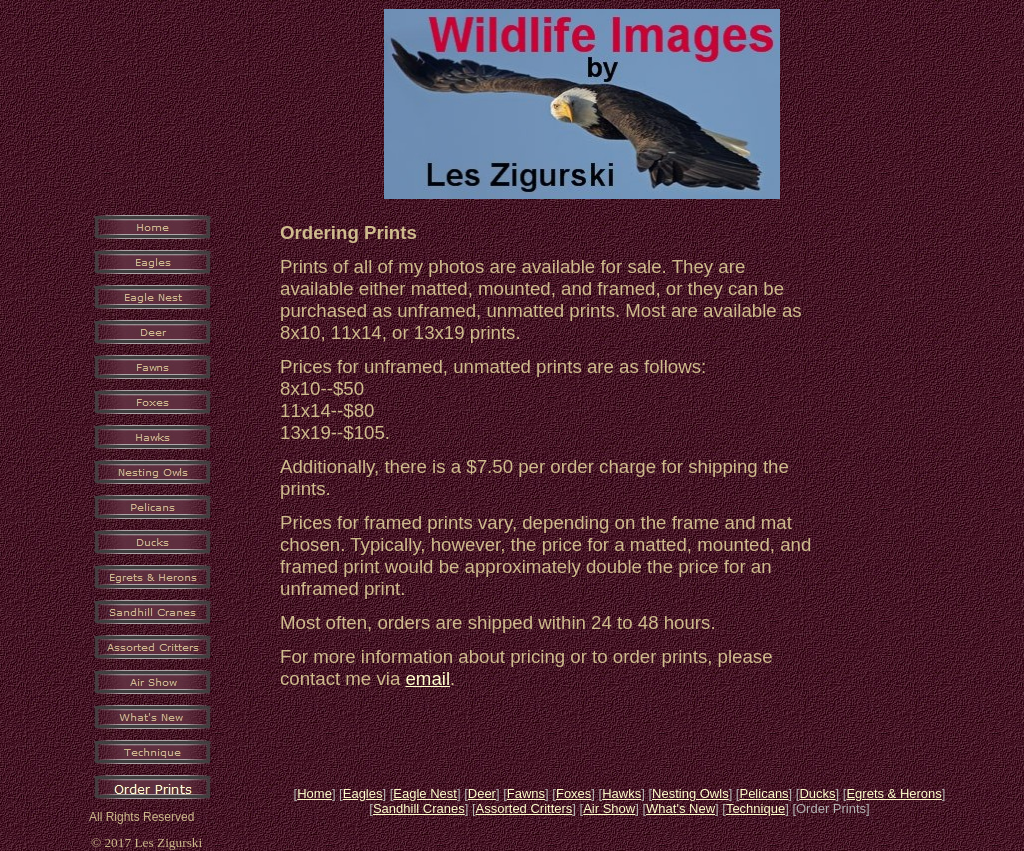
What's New (680, 808)
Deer (482, 793)
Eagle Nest (425, 793)
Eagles (363, 793)
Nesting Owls (690, 793)
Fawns (526, 793)
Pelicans (763, 793)
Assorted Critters (524, 808)
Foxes (573, 793)
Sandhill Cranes (419, 808)
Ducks (817, 793)
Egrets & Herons (893, 793)
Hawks (621, 793)
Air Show (609, 808)
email (427, 678)
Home (314, 793)
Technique (755, 808)
